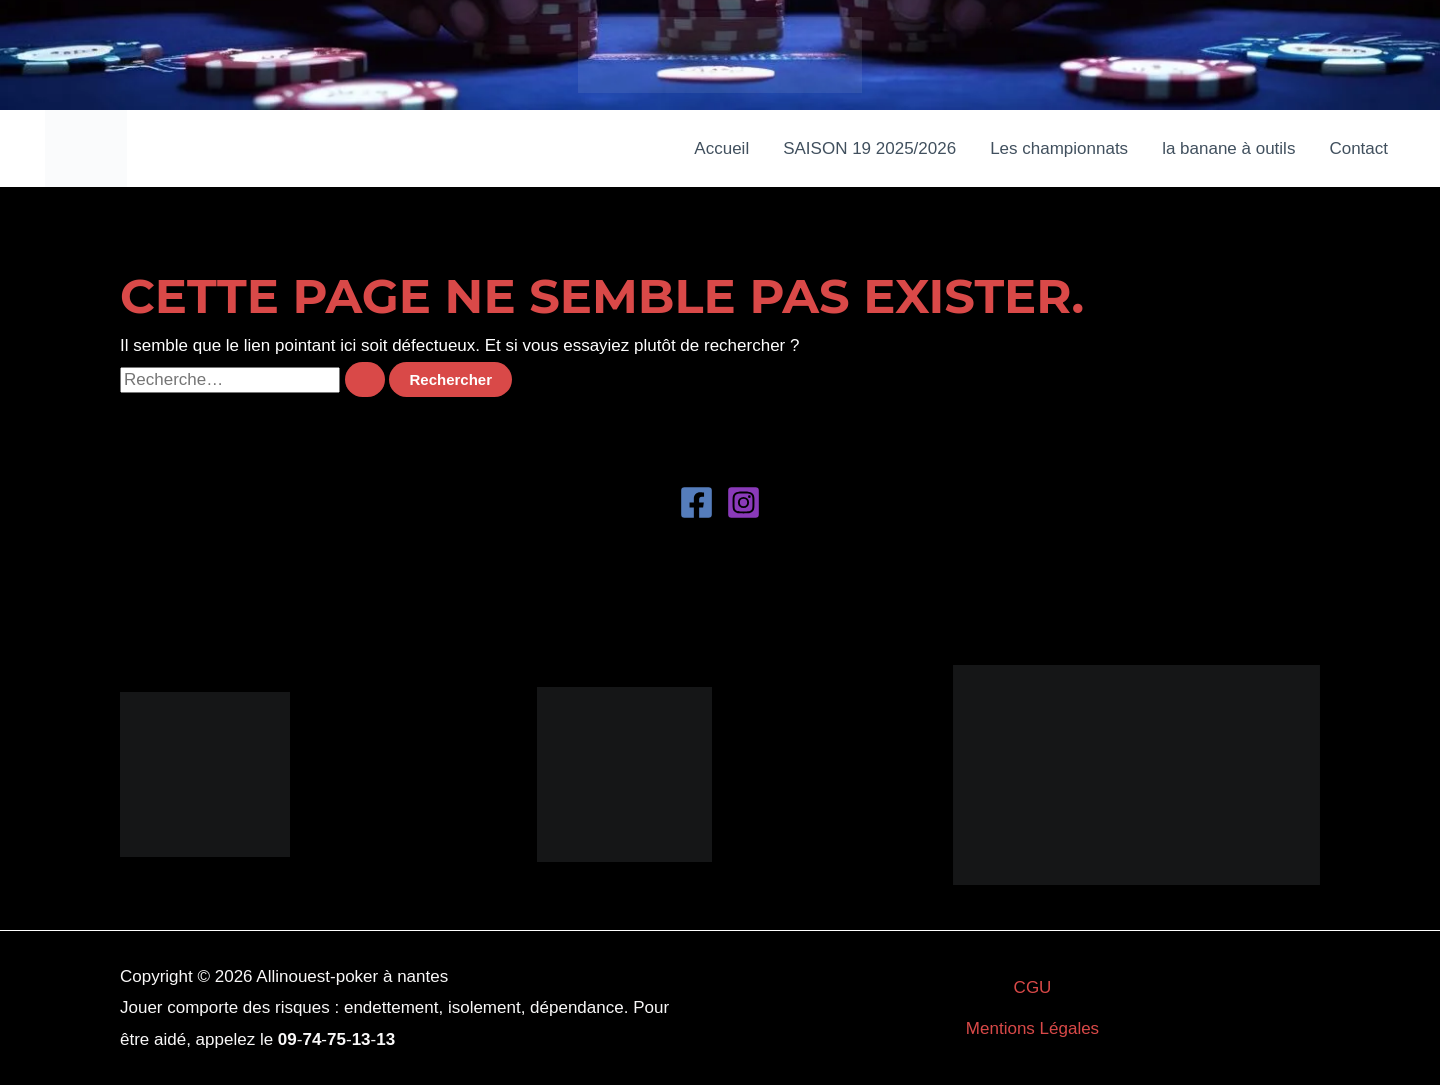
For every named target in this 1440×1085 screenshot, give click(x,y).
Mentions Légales (1032, 1028)
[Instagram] (743, 502)
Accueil (721, 148)
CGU (1033, 987)
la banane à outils (1228, 148)
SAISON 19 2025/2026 (869, 148)
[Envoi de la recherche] (365, 379)
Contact (1358, 148)
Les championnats (1059, 148)
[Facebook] (696, 502)
